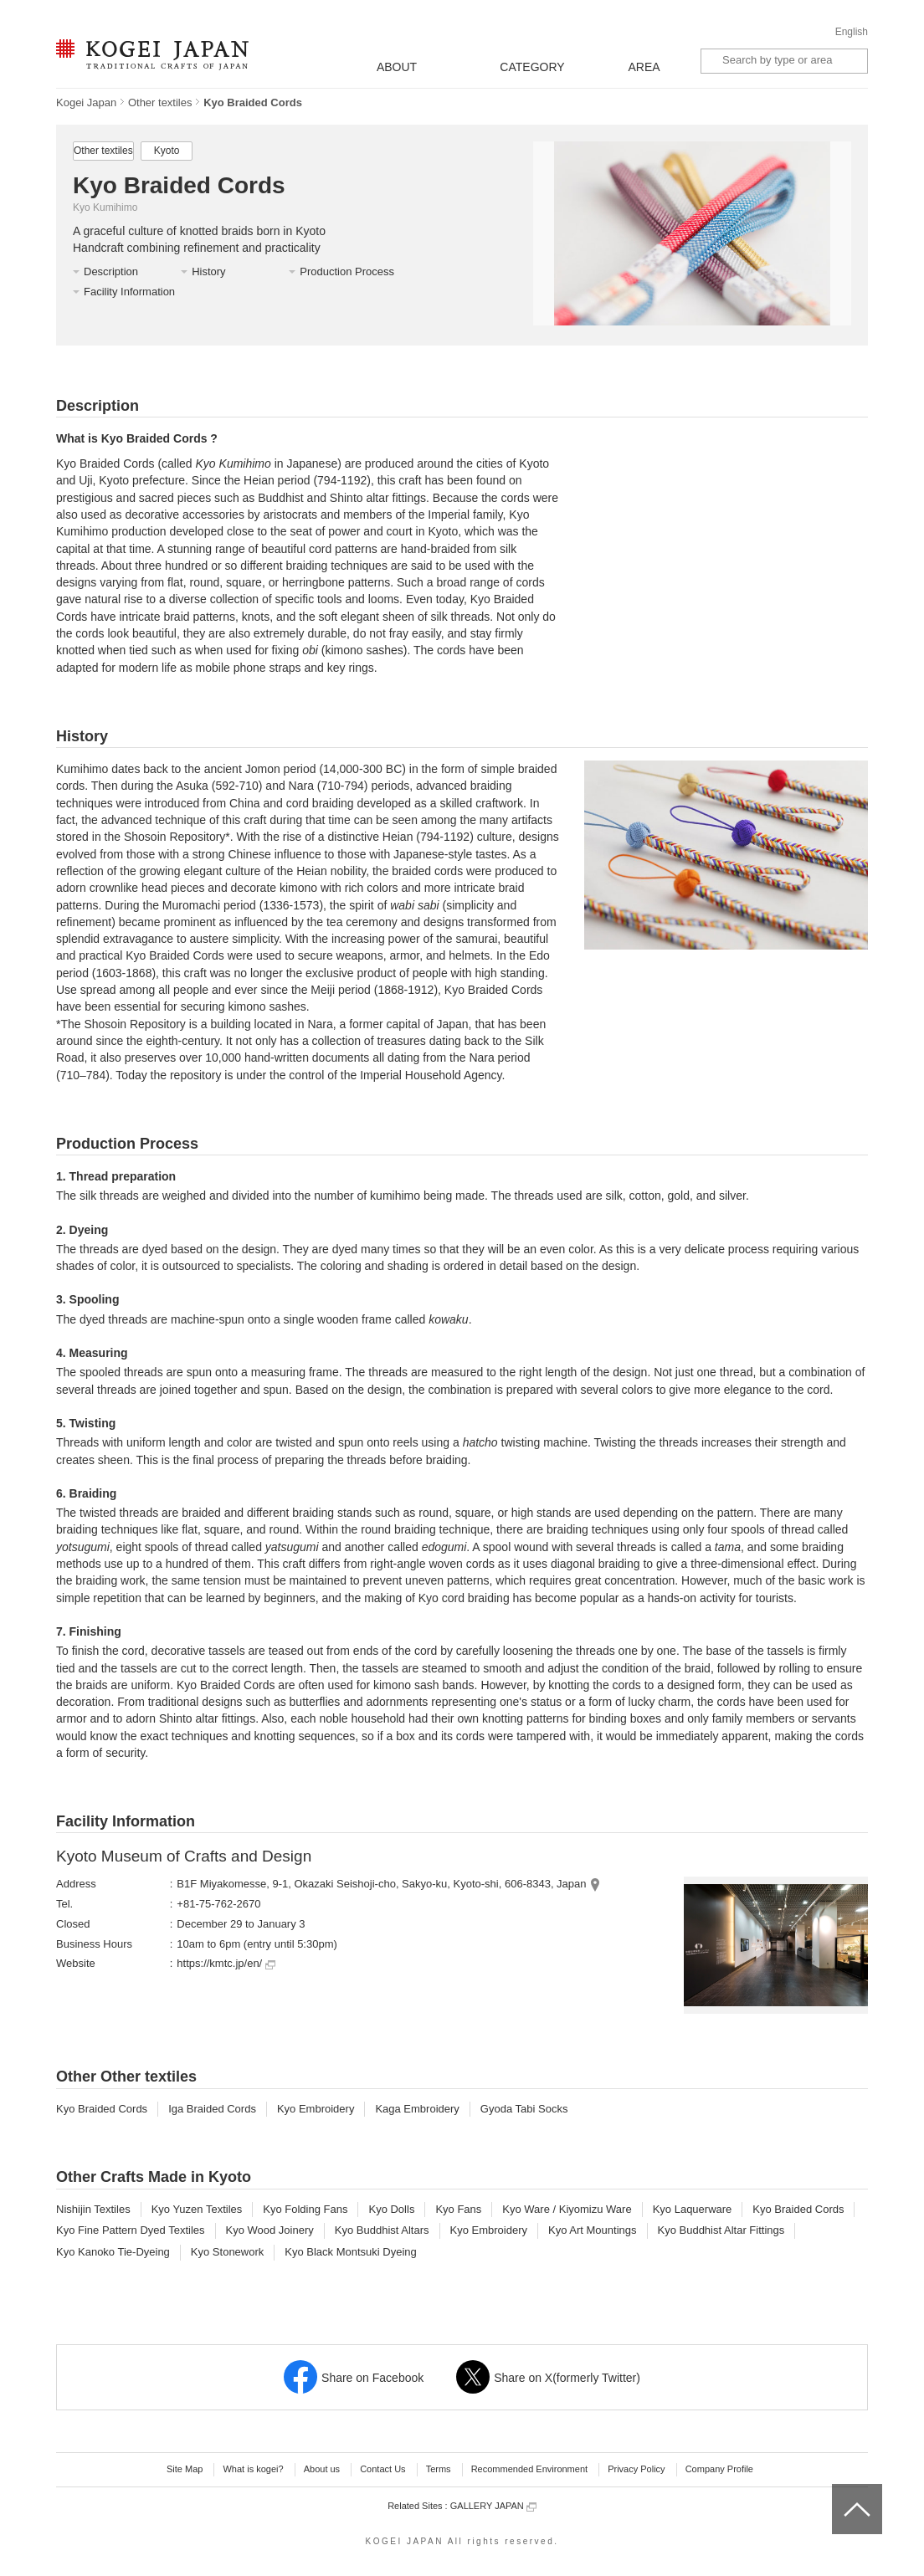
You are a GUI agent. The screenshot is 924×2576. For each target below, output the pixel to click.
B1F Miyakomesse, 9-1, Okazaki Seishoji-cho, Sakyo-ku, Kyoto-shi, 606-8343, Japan (381, 1883)
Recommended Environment (529, 2469)
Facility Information (129, 291)
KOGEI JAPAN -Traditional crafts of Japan (152, 56)
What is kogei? (253, 2469)
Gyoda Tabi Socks (524, 2108)
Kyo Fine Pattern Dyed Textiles (130, 2230)
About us (322, 2469)
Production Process (347, 271)
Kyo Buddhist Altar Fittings (721, 2230)
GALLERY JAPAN (493, 2506)
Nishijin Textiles (93, 2209)
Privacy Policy (636, 2469)
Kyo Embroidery (315, 2108)
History (208, 271)
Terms (438, 2469)
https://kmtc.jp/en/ (226, 1963)
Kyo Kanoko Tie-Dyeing (113, 2252)
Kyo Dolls (391, 2209)
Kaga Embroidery (417, 2108)
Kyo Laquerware (692, 2209)
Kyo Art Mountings (592, 2230)
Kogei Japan (86, 102)
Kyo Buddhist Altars (382, 2230)
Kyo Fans (458, 2209)
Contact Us (382, 2469)
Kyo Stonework (227, 2252)
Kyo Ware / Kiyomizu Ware (566, 2209)
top (838, 2490)
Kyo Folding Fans (305, 2209)
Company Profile (719, 2469)
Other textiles (160, 102)
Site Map (185, 2469)
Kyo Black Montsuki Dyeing (351, 2252)
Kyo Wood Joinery (270, 2230)
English (851, 32)
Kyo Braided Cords (101, 2108)
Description (111, 271)
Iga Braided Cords (212, 2108)
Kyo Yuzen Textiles (197, 2209)
